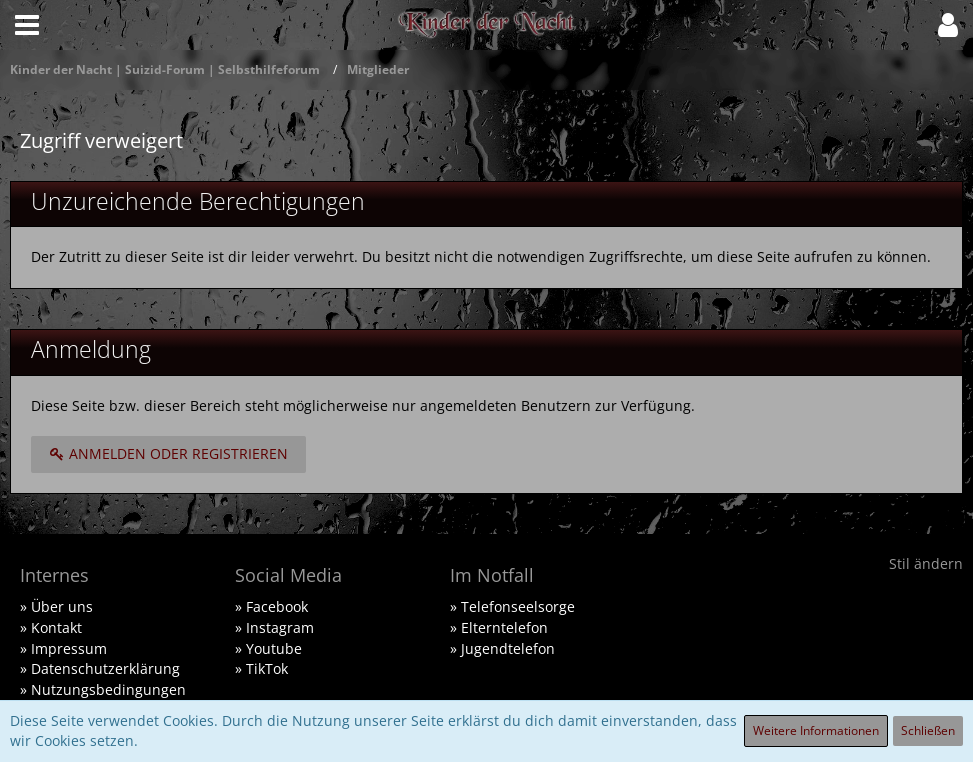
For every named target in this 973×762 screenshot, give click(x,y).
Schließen (928, 730)
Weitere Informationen (816, 730)
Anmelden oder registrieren (168, 453)
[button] (27, 25)
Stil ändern (926, 563)
